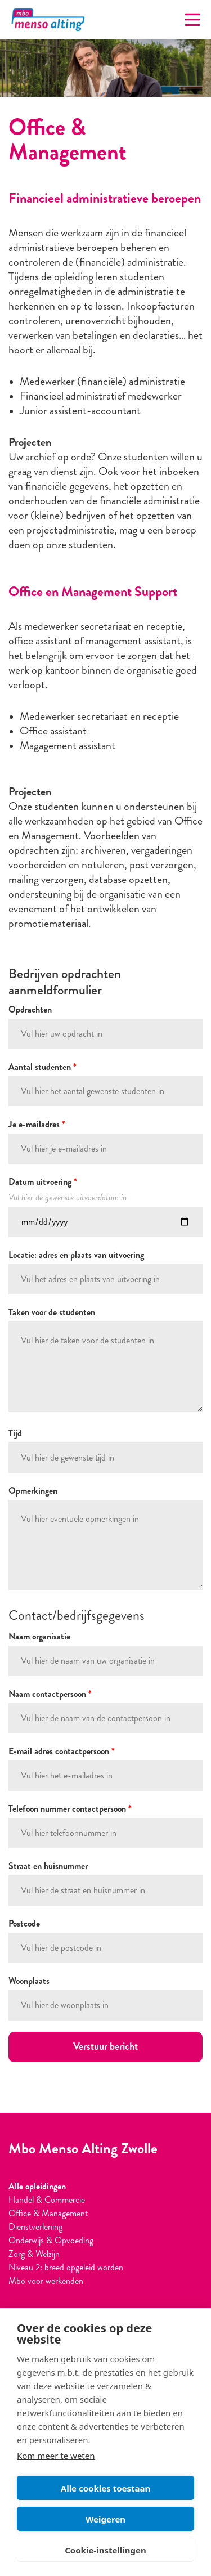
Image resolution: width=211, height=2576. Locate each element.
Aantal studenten (42, 1066)
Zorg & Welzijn (34, 2253)
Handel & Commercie (46, 2199)
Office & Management (48, 2213)
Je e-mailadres (36, 1124)
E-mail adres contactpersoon (61, 1751)
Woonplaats (29, 1980)
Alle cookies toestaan (105, 2488)
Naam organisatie (39, 1636)
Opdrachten (30, 1009)
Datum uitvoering (42, 1181)
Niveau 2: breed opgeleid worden (65, 2267)
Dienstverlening (35, 2226)
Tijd (15, 1433)
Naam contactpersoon (50, 1693)
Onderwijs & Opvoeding (50, 2240)
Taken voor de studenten (51, 1312)
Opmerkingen (32, 1490)
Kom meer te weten (56, 2455)
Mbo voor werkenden (45, 2280)
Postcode (24, 1923)
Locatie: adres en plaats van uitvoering (76, 1254)
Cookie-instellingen (105, 2550)
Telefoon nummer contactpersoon (70, 1808)
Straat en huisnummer (48, 1866)
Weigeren (105, 2519)
